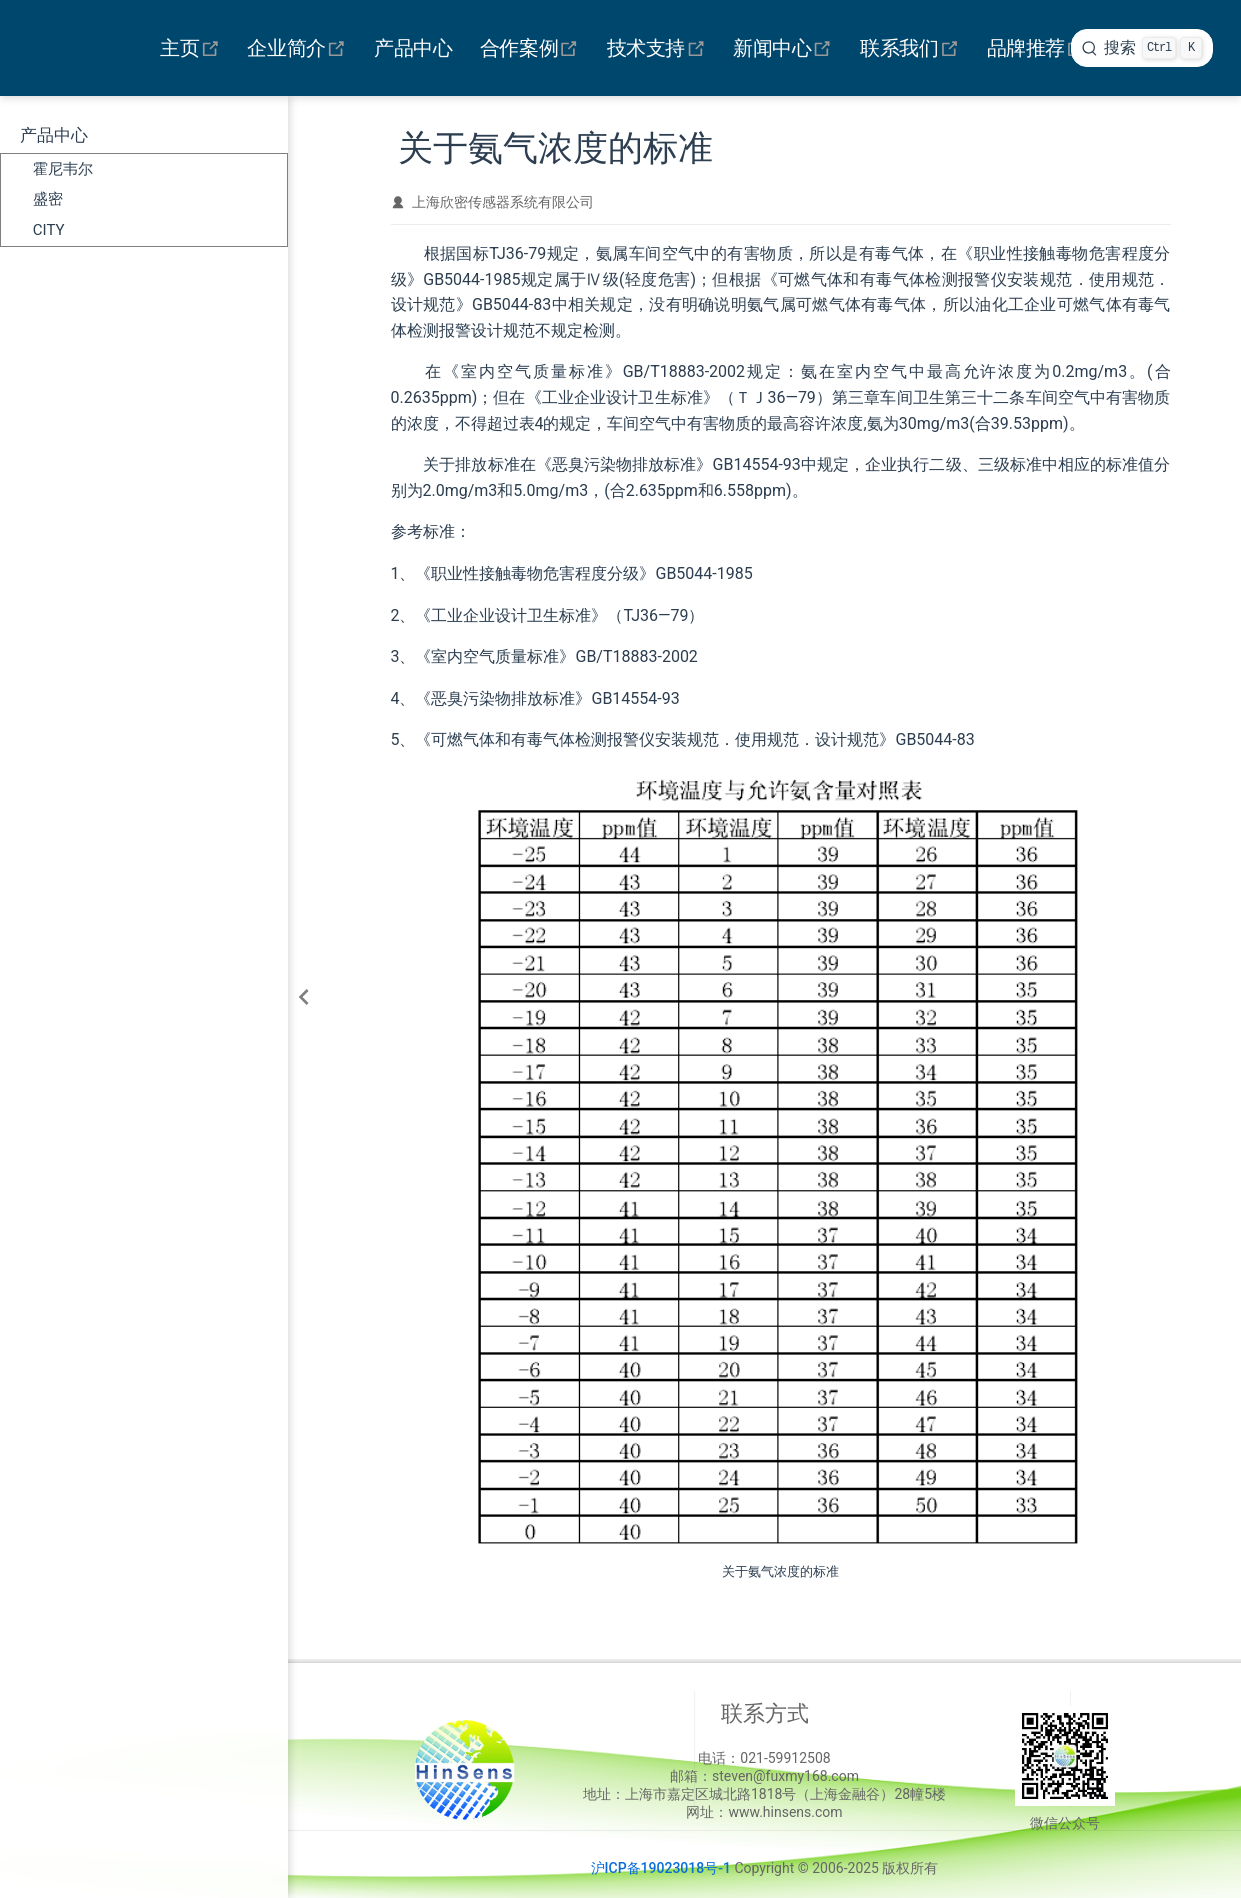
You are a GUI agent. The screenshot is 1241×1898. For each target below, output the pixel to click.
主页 (193, 48)
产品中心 (413, 48)
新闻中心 (785, 48)
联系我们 (912, 48)
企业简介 (299, 48)
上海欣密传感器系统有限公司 (503, 202)
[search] (1142, 48)
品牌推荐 (1039, 48)
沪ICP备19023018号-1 (661, 1868)
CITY (49, 230)
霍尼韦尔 (63, 169)
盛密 (48, 199)
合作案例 (532, 48)
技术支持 (659, 48)
